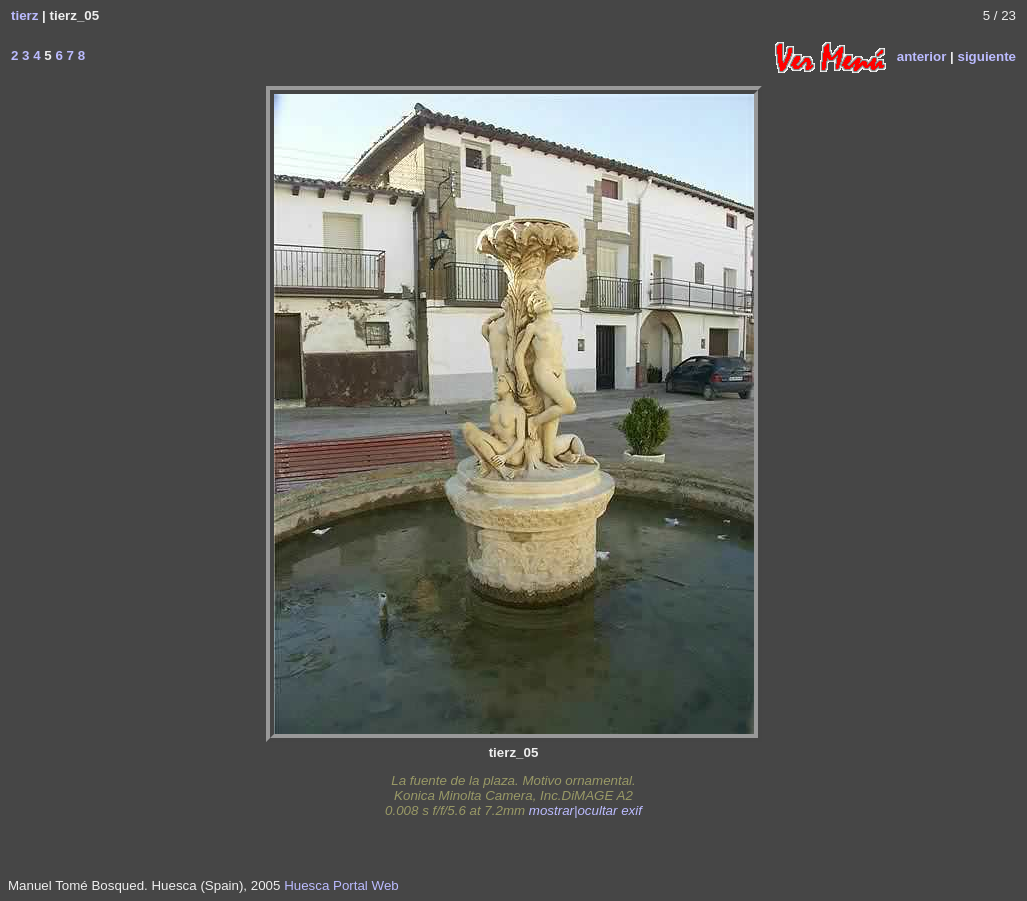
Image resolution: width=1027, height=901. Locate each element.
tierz (24, 15)
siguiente (986, 55)
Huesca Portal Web (341, 885)
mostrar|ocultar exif (585, 810)
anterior (922, 55)
